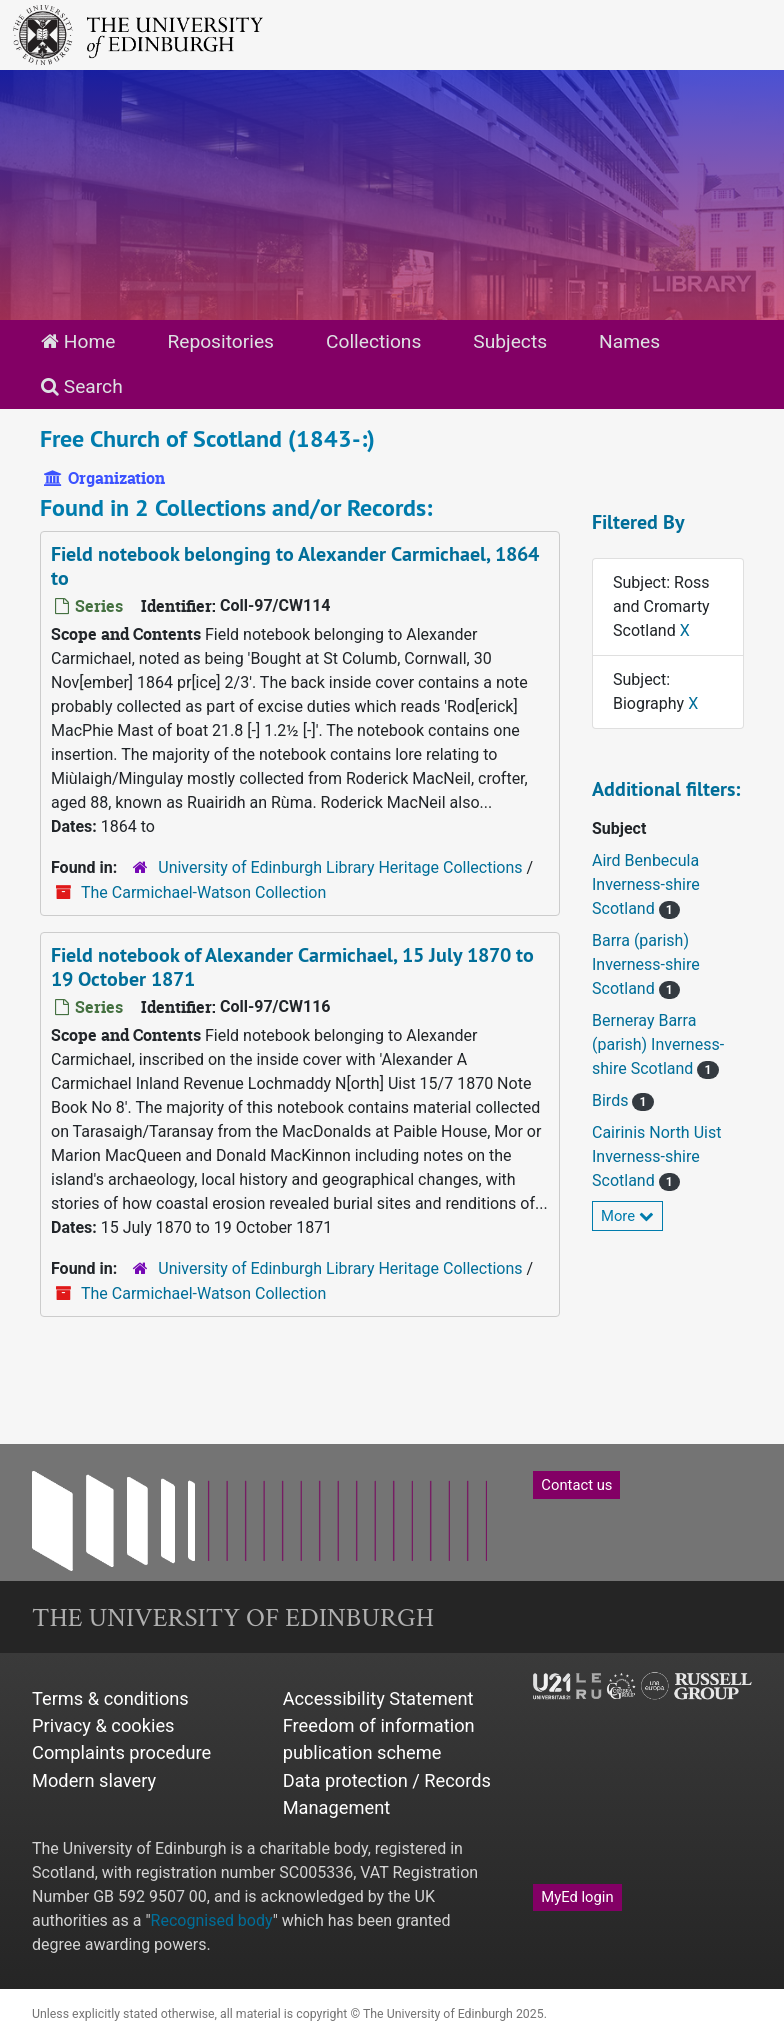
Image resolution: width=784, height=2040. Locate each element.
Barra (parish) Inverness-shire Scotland (646, 964)
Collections (373, 341)
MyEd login (577, 1897)
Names (629, 341)
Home (78, 341)
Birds (612, 1100)
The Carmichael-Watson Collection (203, 892)
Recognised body (212, 1920)
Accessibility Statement (378, 1698)
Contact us (576, 1485)
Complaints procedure (121, 1752)
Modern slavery (94, 1780)
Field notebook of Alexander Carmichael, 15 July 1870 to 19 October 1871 (292, 967)
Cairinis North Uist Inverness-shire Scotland (656, 1156)
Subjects (510, 341)
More (627, 1216)
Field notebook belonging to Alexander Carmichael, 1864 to (295, 566)
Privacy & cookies (103, 1725)
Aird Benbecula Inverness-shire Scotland (646, 884)
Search (82, 386)
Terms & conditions (110, 1698)
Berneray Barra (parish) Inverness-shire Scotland (658, 1044)
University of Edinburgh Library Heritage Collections (340, 867)
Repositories (220, 341)
